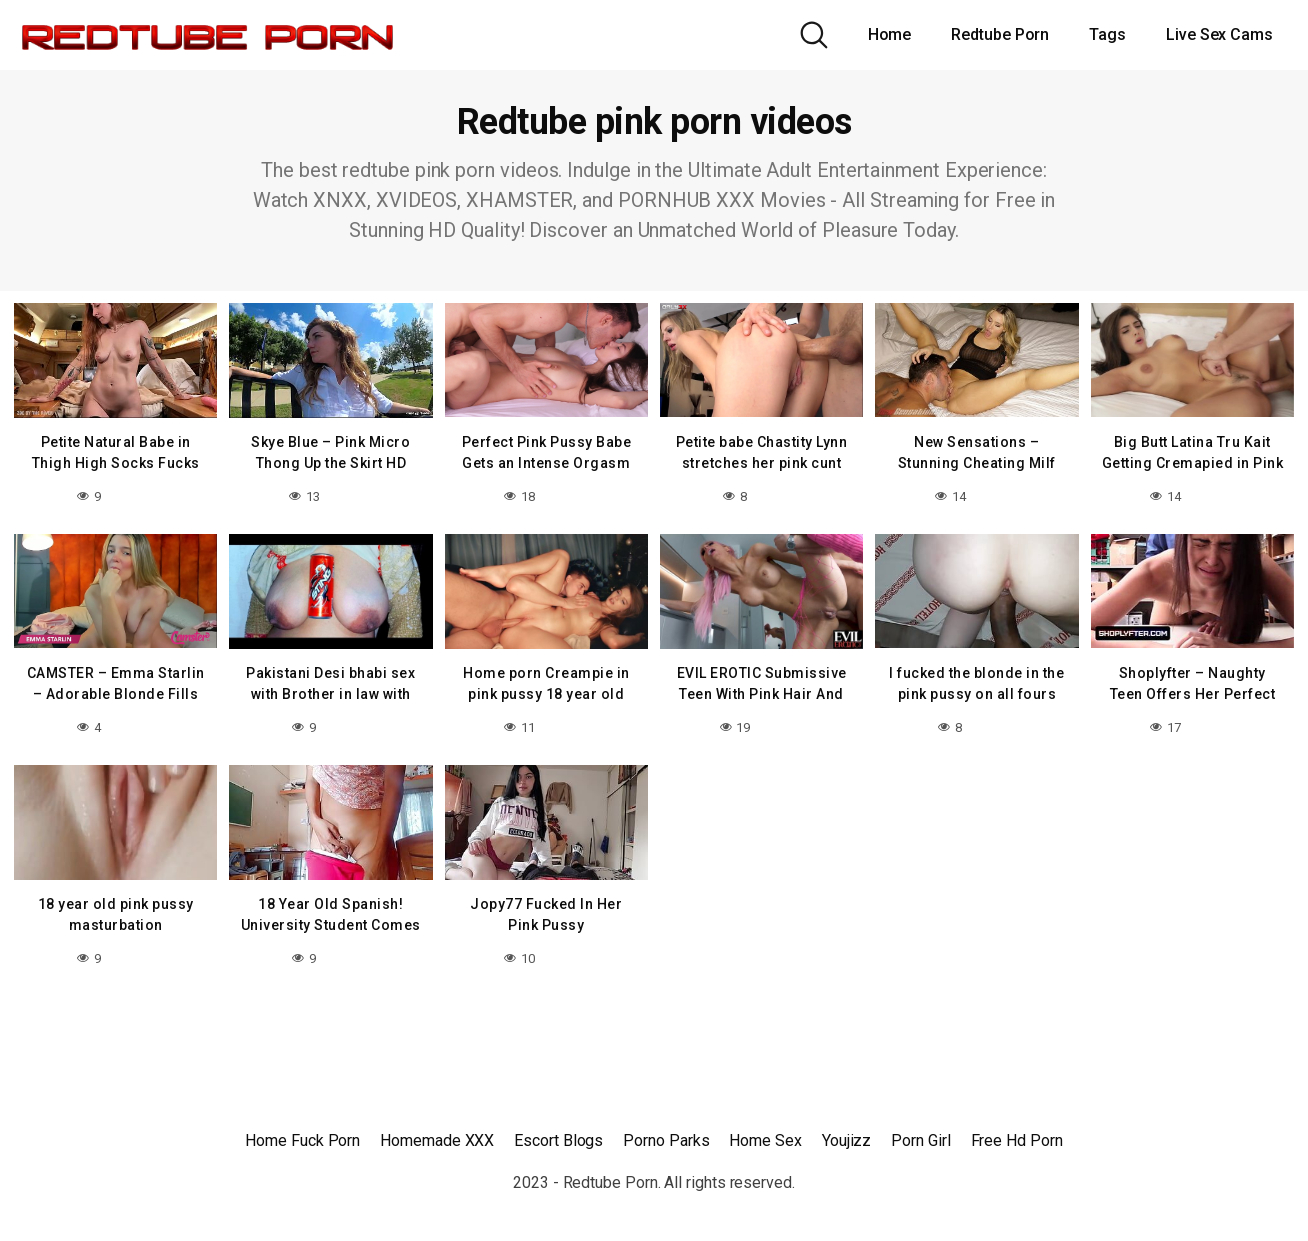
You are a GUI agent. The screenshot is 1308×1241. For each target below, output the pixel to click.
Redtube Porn (1000, 34)
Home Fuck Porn (302, 1140)
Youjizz (846, 1140)
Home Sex (765, 1140)
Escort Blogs (558, 1140)
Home (890, 34)
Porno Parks (666, 1140)
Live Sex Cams (1219, 34)
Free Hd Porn (1017, 1140)
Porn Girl (920, 1140)
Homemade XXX (437, 1140)
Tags (1107, 34)
